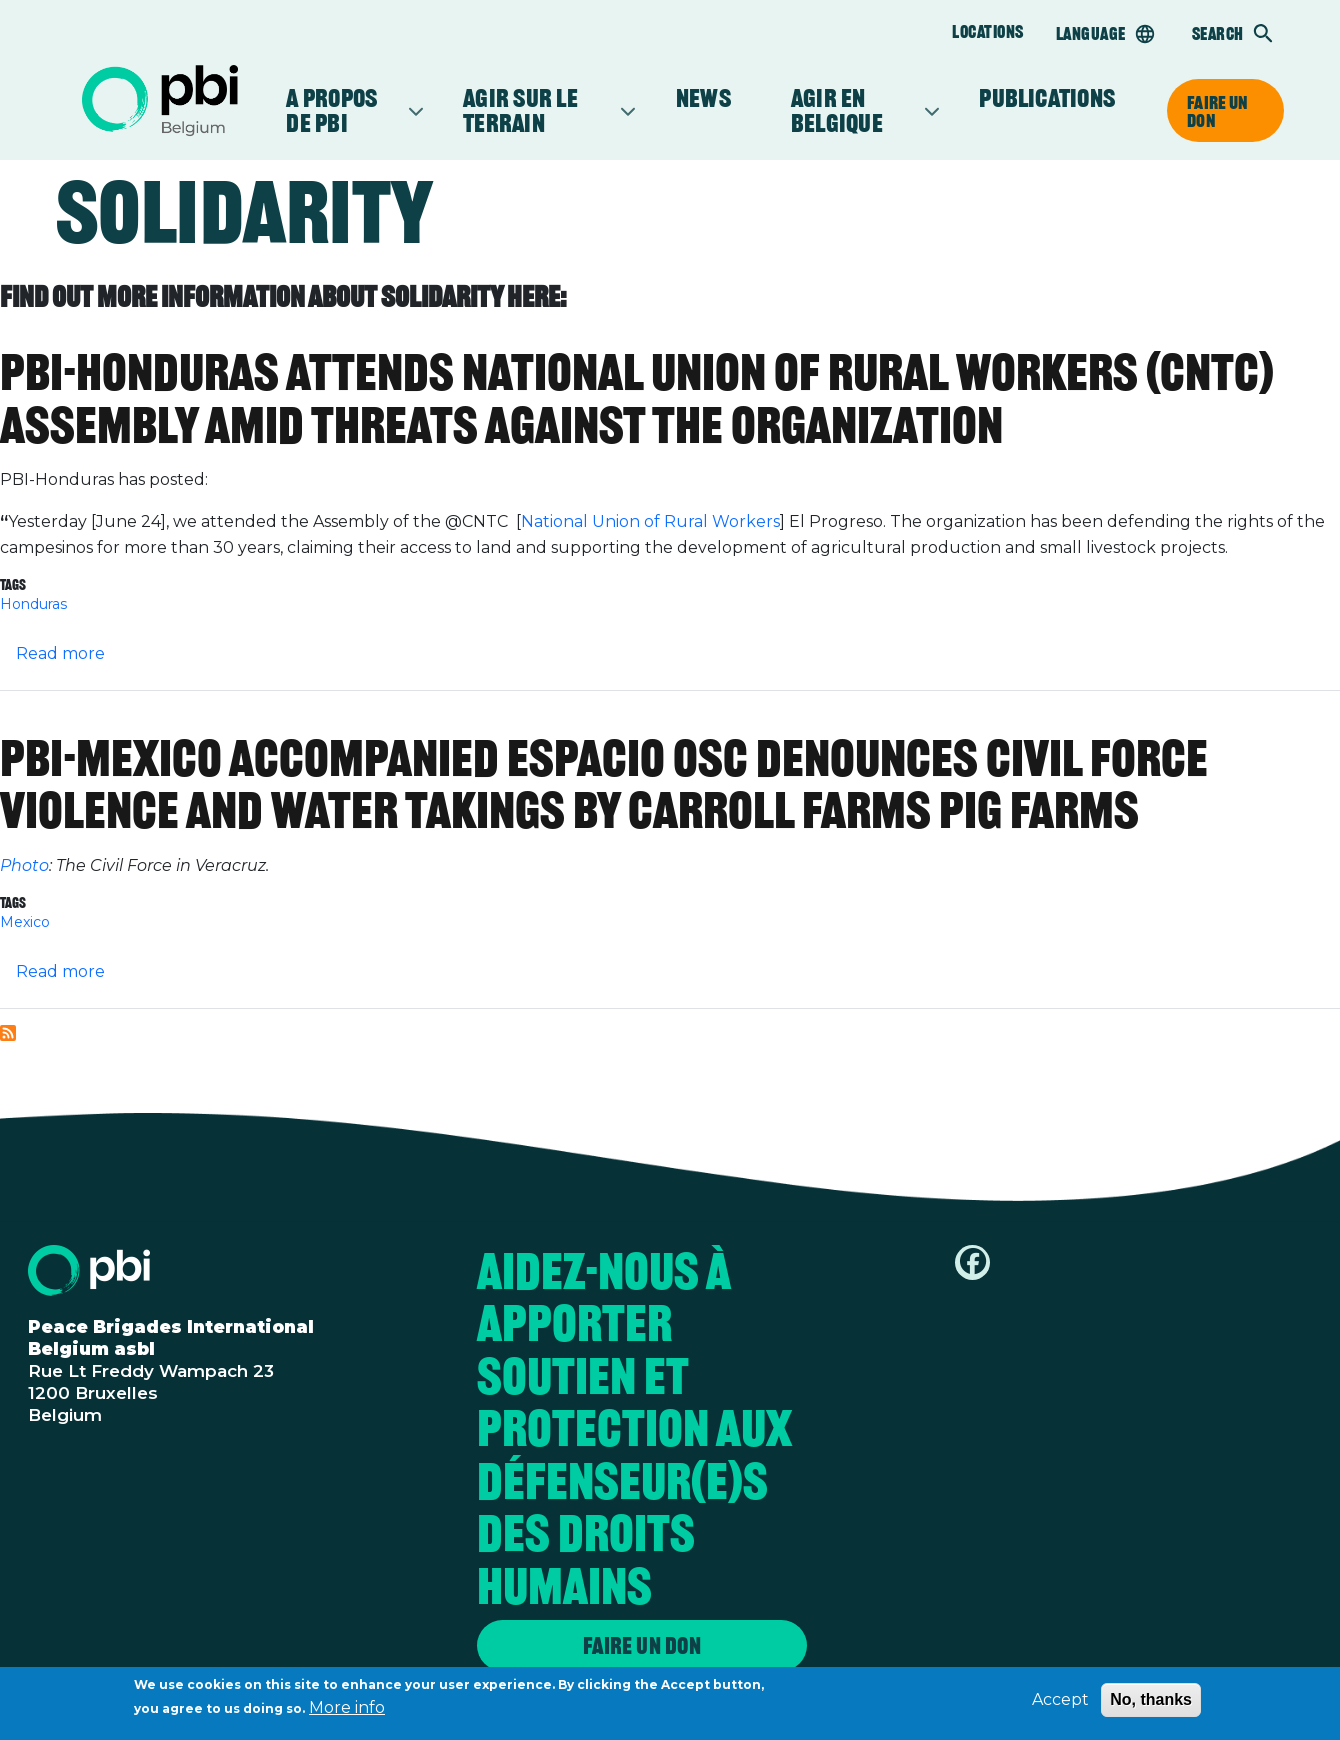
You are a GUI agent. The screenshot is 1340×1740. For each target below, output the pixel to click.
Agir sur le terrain (539, 110)
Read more (60, 653)
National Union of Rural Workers (650, 521)
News (703, 98)
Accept (1060, 1701)
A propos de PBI (344, 110)
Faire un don (1217, 111)
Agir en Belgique (855, 110)
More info (347, 1709)
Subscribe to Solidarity (8, 1033)
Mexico (25, 922)
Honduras (33, 604)
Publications (1047, 98)
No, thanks (1151, 1701)
